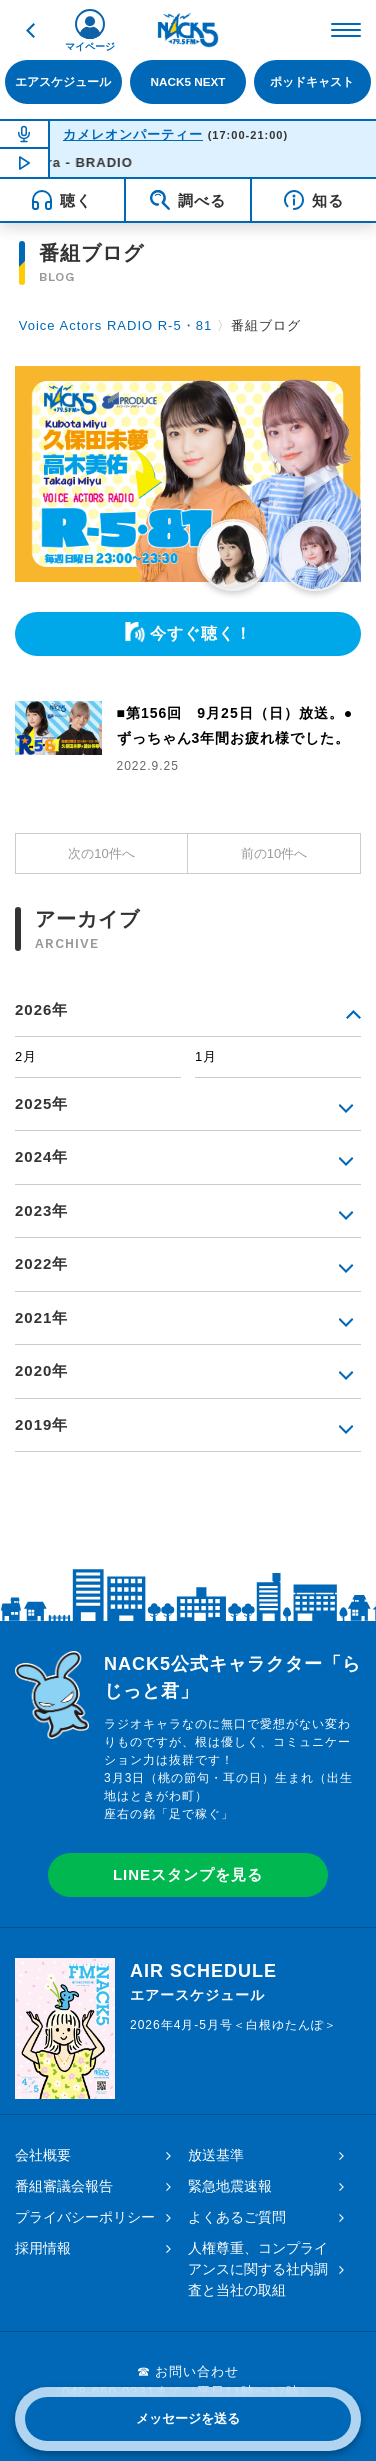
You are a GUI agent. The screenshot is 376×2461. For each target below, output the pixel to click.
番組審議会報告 (64, 2186)
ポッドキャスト (312, 81)
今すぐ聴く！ (201, 633)
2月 (26, 1056)
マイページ (90, 46)
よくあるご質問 (237, 2217)
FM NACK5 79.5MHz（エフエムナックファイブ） (188, 30)
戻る (30, 30)
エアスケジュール (63, 81)
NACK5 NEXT (188, 81)
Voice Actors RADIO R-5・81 (115, 325)
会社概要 (43, 2155)
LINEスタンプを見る (188, 1874)
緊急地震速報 (230, 2186)
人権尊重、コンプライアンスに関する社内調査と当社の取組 (258, 2269)
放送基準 (216, 2155)
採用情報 (43, 2248)
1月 (206, 1056)
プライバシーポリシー (85, 2217)
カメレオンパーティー (133, 134)
